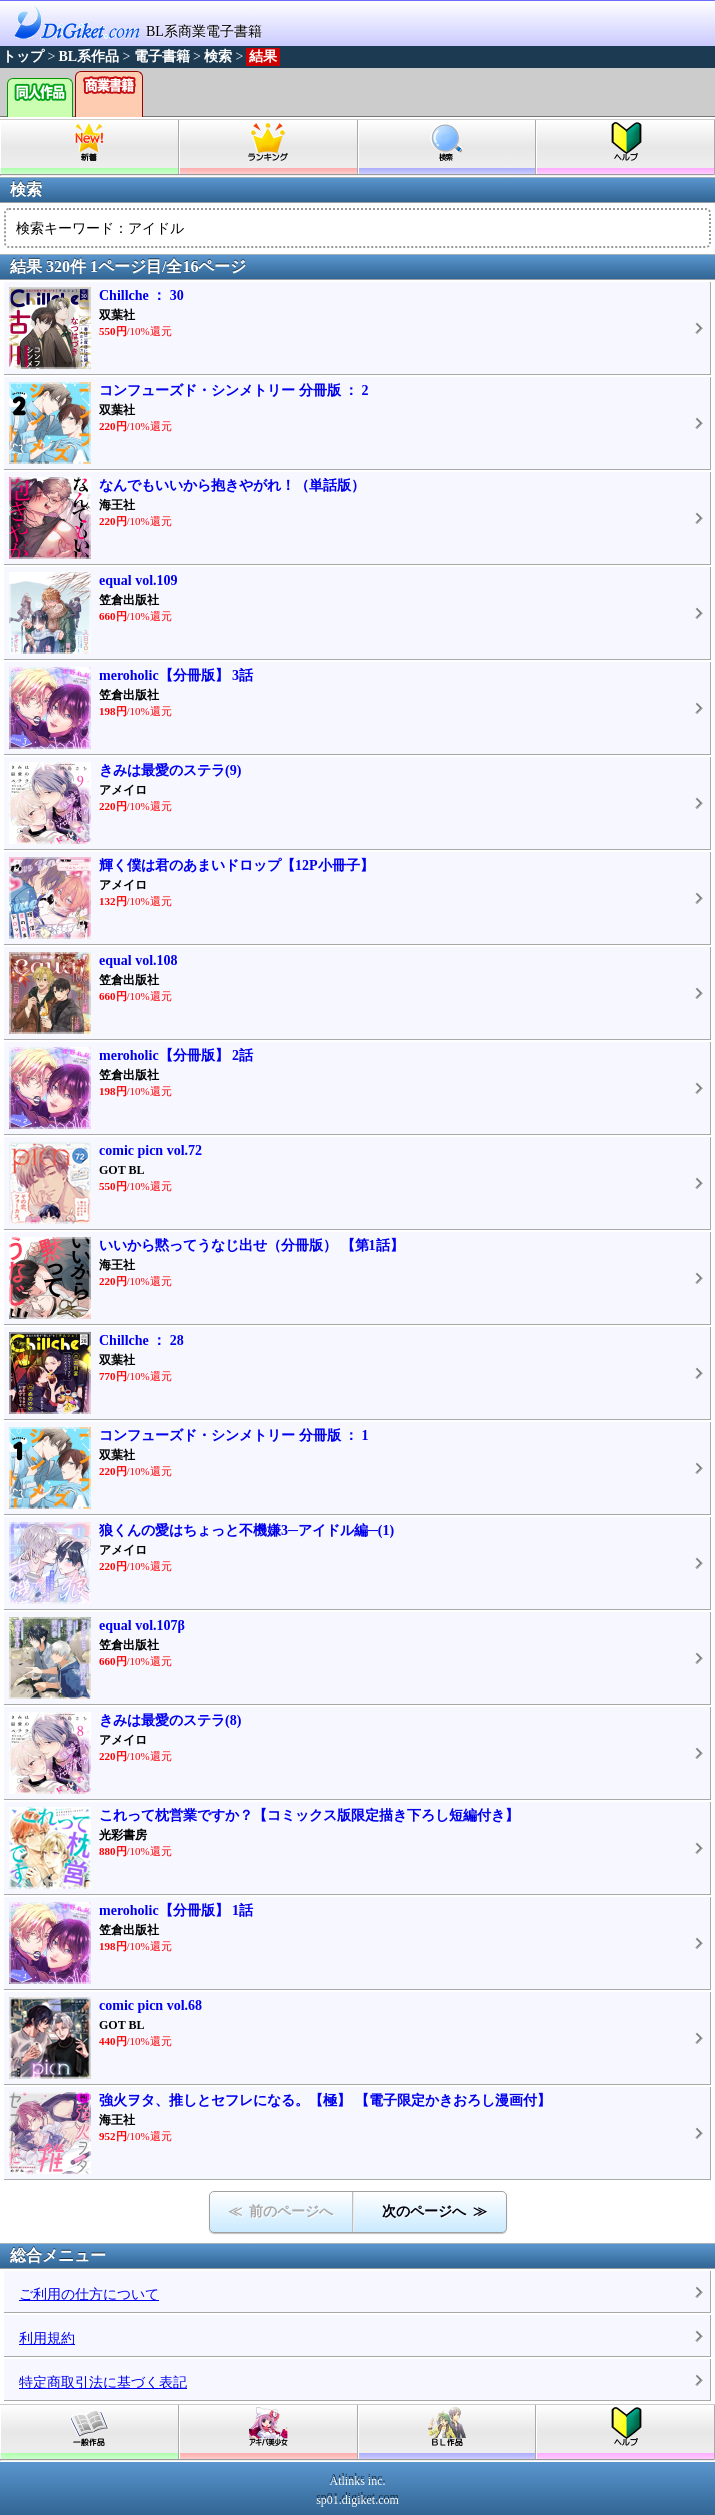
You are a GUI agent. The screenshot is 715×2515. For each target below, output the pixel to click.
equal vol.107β (142, 1625)
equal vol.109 (138, 580)
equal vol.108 (138, 960)
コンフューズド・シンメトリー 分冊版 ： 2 (234, 390)
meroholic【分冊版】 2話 (176, 1055)
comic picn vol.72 (150, 1150)
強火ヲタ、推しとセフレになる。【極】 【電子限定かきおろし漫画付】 (325, 2100)
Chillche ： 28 (141, 1340)
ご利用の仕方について (89, 2294)
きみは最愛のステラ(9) (170, 770)
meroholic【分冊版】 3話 (176, 675)
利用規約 (47, 2338)
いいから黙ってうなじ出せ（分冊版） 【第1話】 (251, 1245)
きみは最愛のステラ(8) (170, 1720)
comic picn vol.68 (150, 2005)
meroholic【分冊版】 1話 (176, 1910)
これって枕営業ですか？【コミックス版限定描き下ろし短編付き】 (309, 1815)
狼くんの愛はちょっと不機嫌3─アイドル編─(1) (246, 1530)
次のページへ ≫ (434, 2211)
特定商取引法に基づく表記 (103, 2382)
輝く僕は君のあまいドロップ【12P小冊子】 (236, 865)
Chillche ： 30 (141, 295)
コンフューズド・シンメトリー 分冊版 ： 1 (234, 1435)
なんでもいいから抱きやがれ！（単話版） (232, 485)
